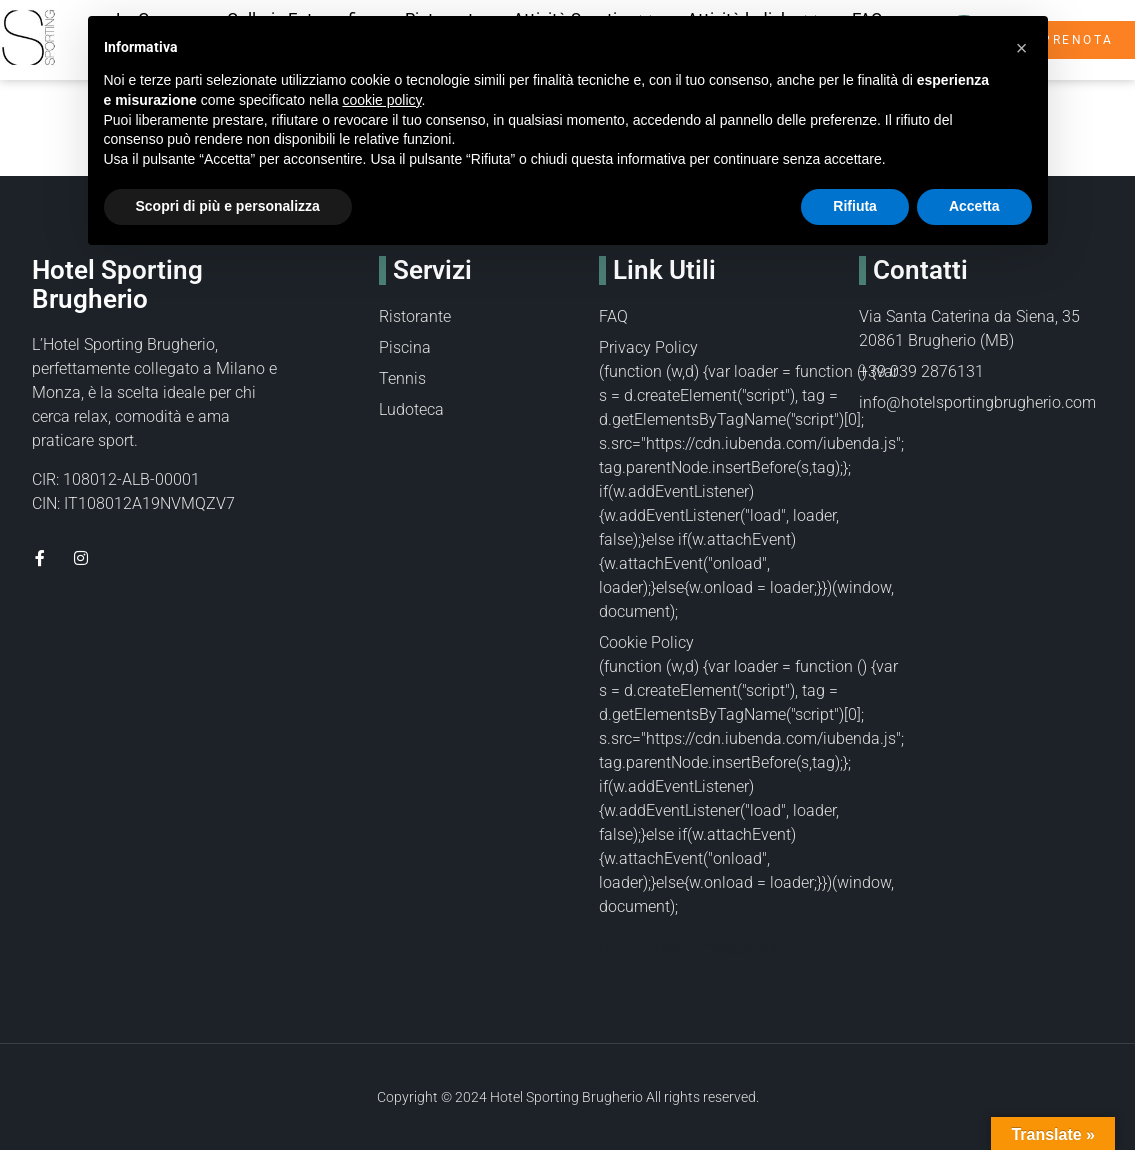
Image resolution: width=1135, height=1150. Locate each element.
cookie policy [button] (381, 100)
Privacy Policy (648, 347)
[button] (1022, 48)
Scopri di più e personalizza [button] (228, 206)
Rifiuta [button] (855, 206)
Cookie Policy (646, 642)
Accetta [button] (974, 206)
